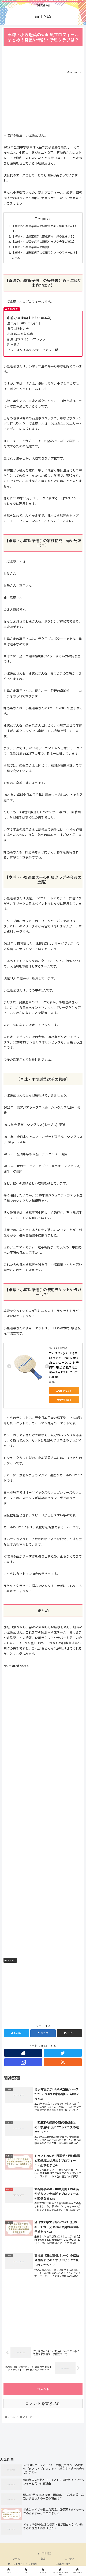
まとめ (16, 258)
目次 (38, 218)
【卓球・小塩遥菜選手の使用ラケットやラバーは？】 (45, 252)
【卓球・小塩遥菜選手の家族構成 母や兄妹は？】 (44, 236)
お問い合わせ (63, 2563)
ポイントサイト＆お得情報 (23, 2563)
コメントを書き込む (43, 2403)
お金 (43, 2558)
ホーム (16, 2558)
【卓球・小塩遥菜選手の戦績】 (31, 247)
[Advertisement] (43, 55)
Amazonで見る (64, 1390)
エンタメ (70, 2558)
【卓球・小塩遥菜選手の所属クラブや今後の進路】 (44, 241)
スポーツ (10, 1960)
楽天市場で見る (64, 1399)
